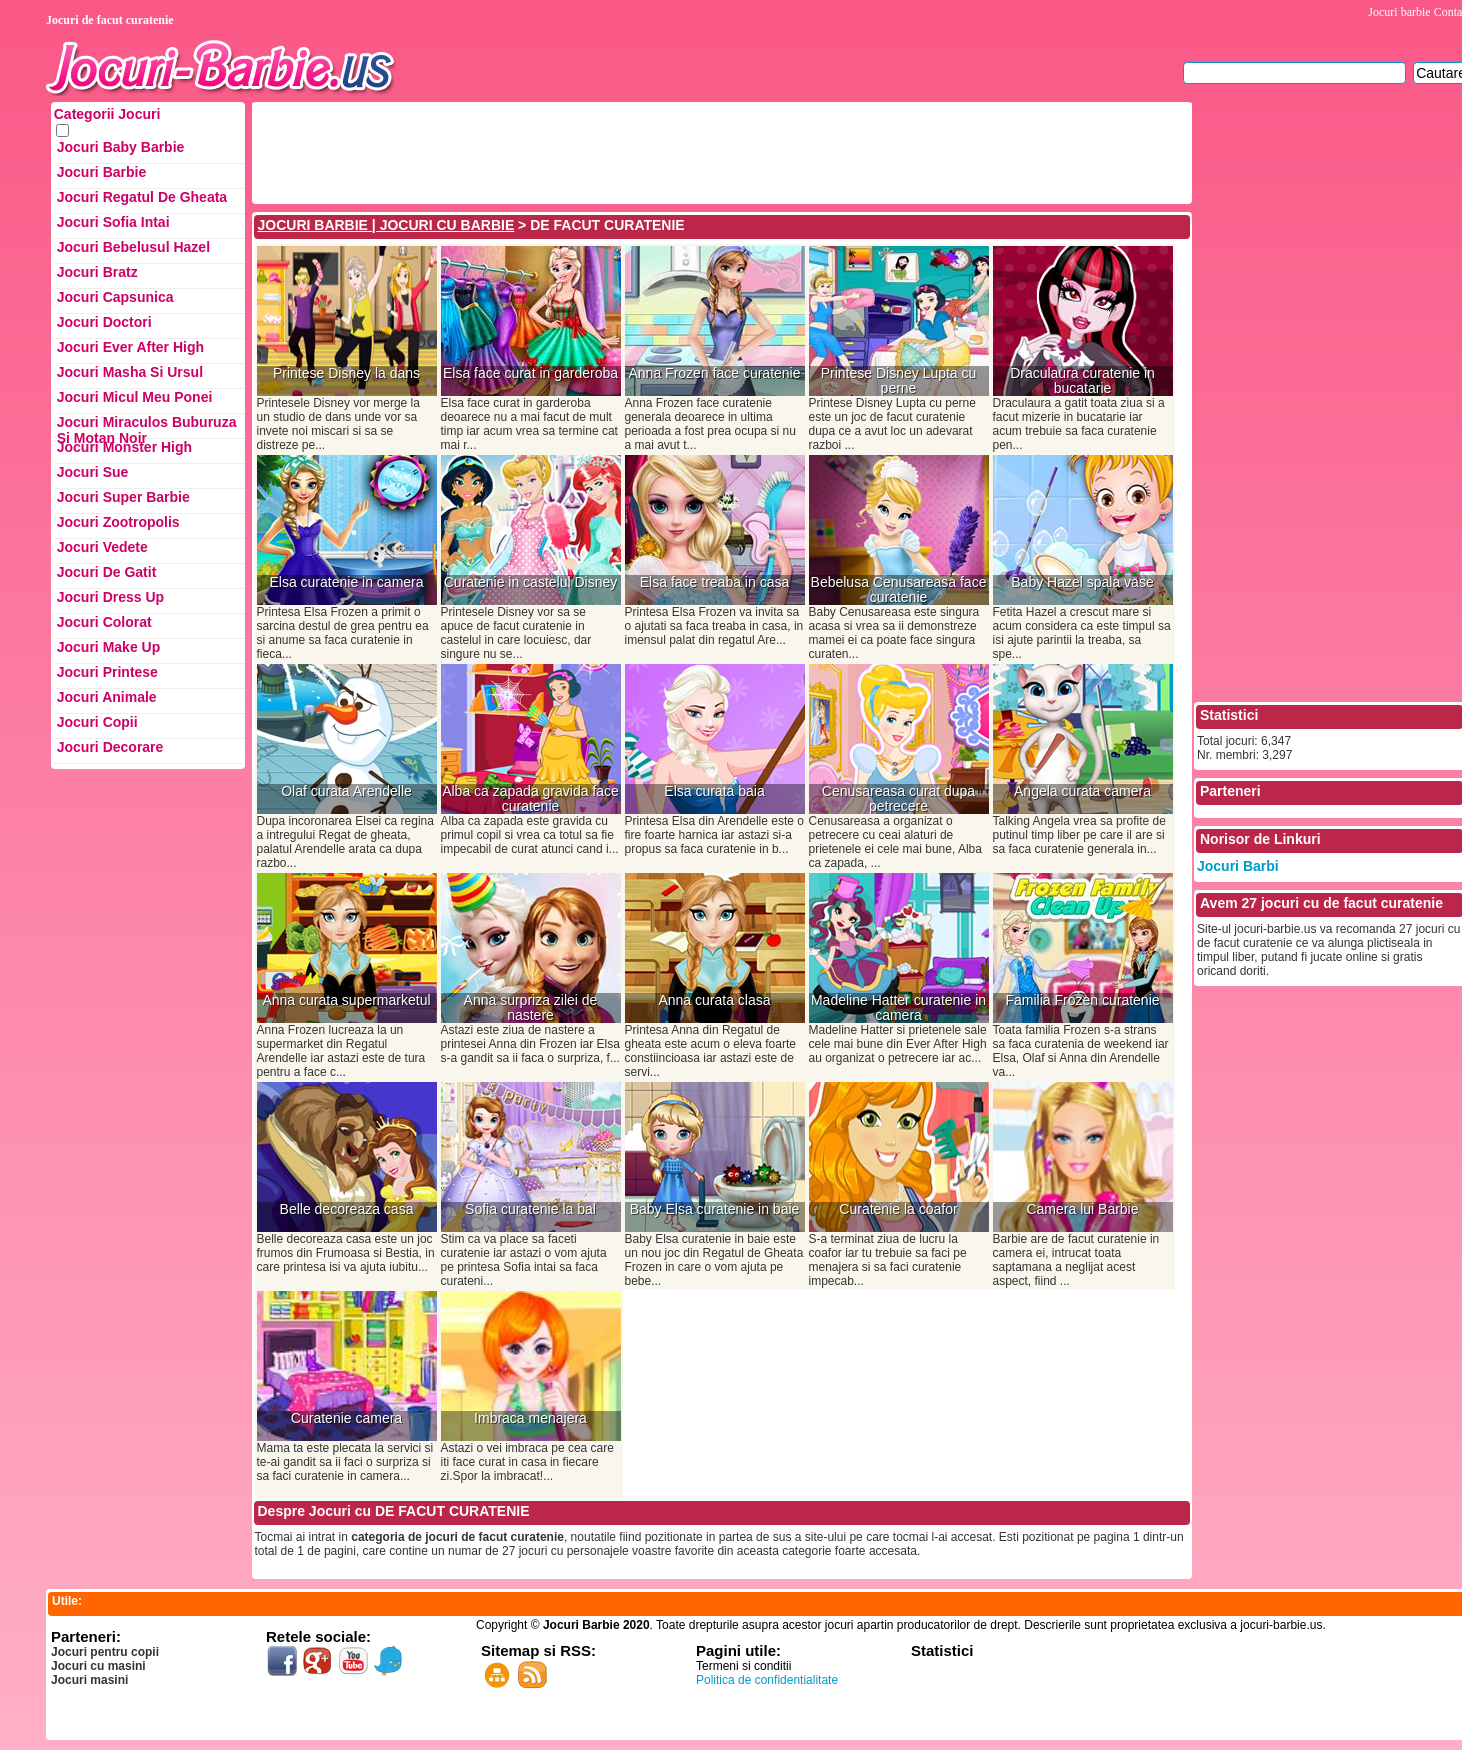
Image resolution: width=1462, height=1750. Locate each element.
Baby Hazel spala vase (1082, 582)
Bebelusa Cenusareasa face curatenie (899, 590)
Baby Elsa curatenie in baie (715, 1209)
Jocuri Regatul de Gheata (142, 197)
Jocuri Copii (97, 722)
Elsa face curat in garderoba (530, 373)
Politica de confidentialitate (767, 1680)
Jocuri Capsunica (115, 297)
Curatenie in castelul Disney (531, 582)
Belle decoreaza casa (347, 1209)
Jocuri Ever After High (130, 347)
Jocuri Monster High (124, 447)
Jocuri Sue (93, 472)
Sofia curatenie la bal (530, 1209)
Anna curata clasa (714, 1000)
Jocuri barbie (1399, 12)
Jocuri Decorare (110, 747)
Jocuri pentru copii (105, 1652)
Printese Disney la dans (346, 373)
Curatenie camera (346, 1418)
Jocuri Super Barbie (123, 497)
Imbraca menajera (530, 1418)
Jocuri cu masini (98, 1666)
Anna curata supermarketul (346, 1000)
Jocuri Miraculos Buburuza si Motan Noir (147, 426)
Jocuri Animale (107, 697)
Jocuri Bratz (97, 272)
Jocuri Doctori (104, 322)
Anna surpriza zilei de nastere (531, 1008)
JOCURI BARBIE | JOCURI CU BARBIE (386, 225)
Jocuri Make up (108, 647)
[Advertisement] (619, 151)
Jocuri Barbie (101, 172)
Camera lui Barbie (1082, 1209)
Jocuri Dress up (110, 597)
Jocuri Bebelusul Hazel (133, 247)
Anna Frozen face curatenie (715, 373)
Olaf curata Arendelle (346, 791)
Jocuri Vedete (102, 547)
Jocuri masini (89, 1680)
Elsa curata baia (714, 791)
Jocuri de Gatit (107, 572)
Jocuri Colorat (104, 622)
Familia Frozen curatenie (1082, 1000)
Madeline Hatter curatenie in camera (898, 1008)
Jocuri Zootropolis (118, 522)
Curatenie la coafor (898, 1209)
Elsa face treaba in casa (714, 582)
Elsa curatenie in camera (346, 582)
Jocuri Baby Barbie (121, 147)
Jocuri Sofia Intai (113, 222)
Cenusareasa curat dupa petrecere (898, 799)
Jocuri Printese (107, 672)
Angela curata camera (1082, 791)
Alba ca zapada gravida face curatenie (530, 799)
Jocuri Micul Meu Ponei (135, 397)
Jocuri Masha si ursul (130, 372)
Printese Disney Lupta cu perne (899, 381)
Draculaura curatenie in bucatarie (1082, 381)
